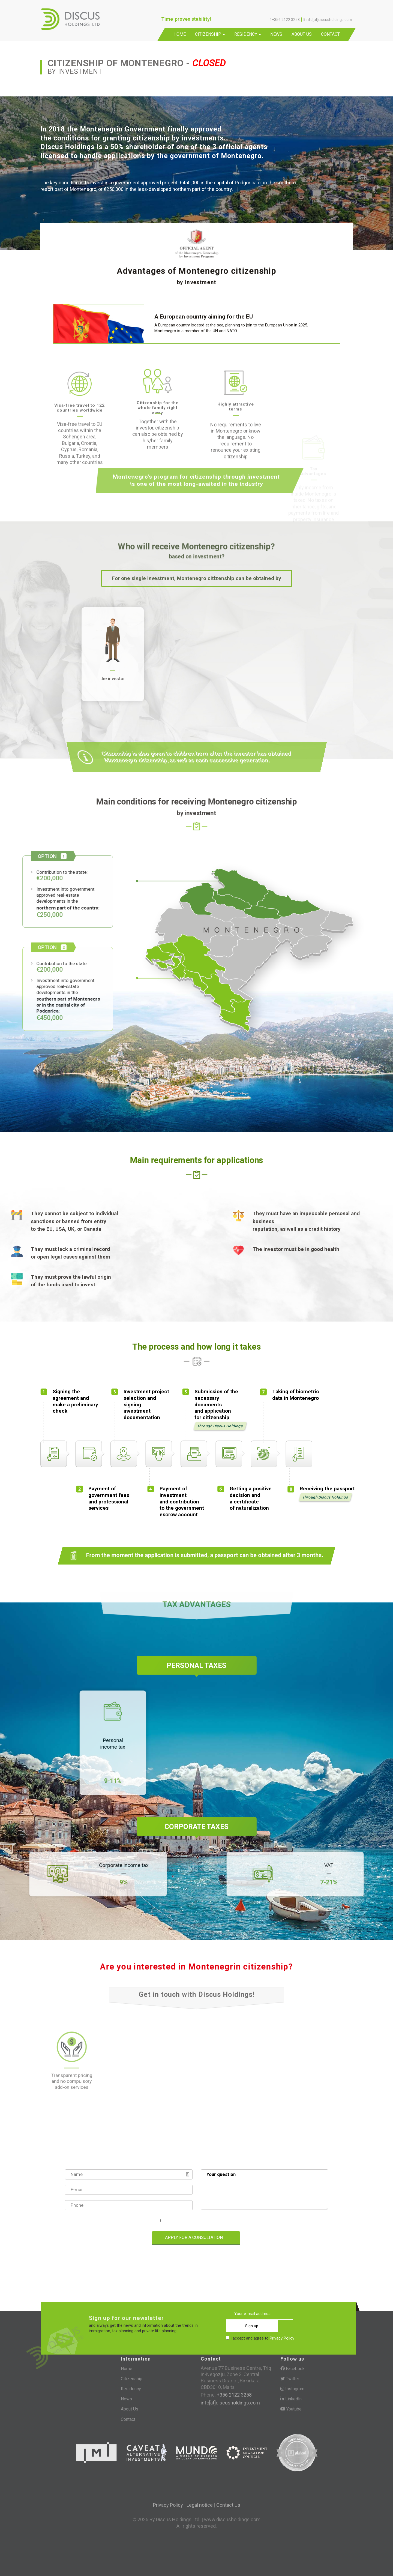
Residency (247, 34)
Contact (330, 34)
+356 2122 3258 (234, 2395)
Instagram (292, 2388)
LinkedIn (291, 2398)
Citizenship (210, 34)
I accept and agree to (199, 2220)
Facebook (292, 2368)
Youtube (291, 2409)
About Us (302, 34)
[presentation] (90, 2238)
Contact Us (228, 2505)
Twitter (289, 2378)
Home (179, 34)
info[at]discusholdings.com (230, 2403)
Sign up (316, 2313)
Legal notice (200, 2505)
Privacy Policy (221, 2220)
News (276, 34)
